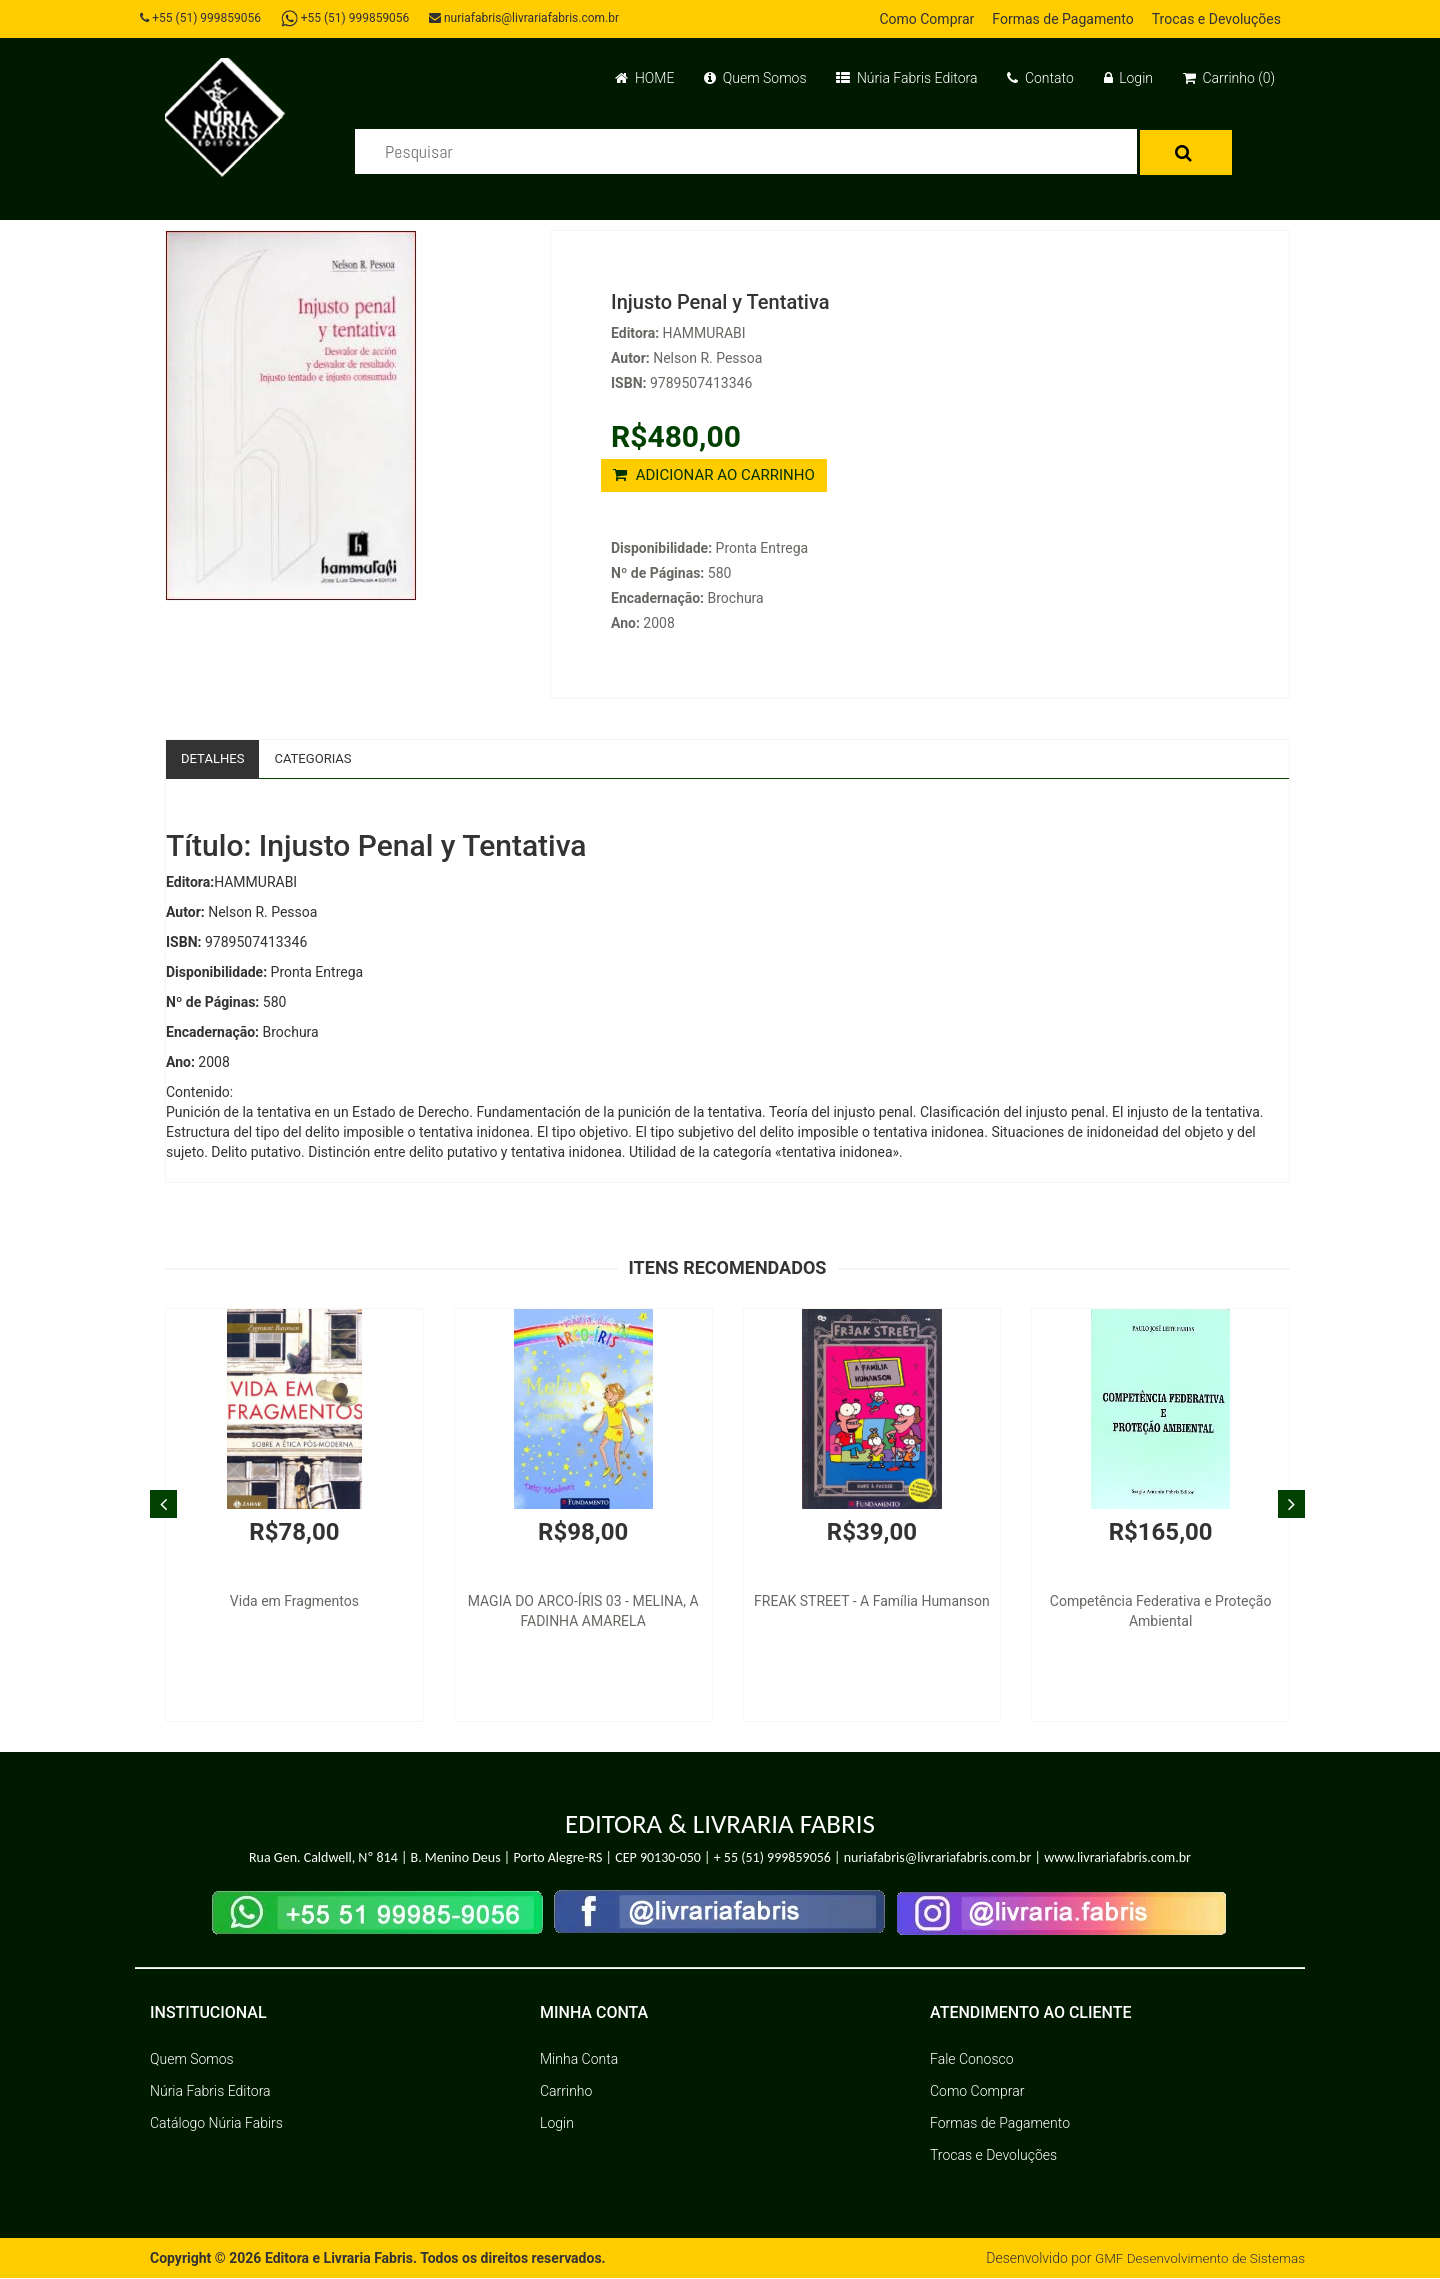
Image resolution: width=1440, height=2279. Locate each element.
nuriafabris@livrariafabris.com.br (533, 18)
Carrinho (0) (1229, 78)
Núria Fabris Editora (906, 78)
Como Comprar (926, 19)
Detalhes (215, 759)
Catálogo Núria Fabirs (216, 2124)
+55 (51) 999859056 (205, 18)
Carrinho (566, 2092)
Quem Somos (755, 78)
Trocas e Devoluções (1216, 19)
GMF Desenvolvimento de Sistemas (1196, 2259)
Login (1128, 78)
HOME (644, 78)
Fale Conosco (972, 2060)
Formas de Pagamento (1062, 19)
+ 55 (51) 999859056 (772, 1859)
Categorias (320, 759)
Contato (1040, 78)
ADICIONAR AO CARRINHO (714, 475)
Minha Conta (579, 2060)
